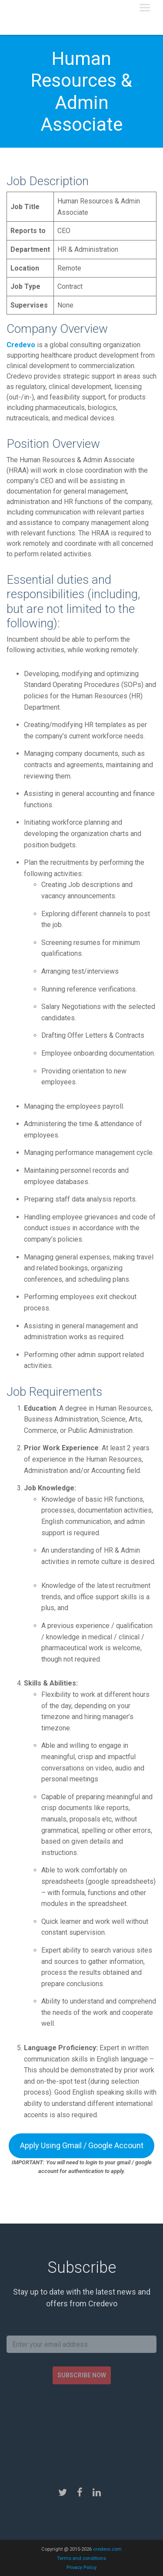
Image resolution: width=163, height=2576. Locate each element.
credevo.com (107, 2549)
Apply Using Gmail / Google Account (81, 2145)
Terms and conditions (81, 2558)
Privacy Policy (81, 2567)
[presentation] (82, 2428)
